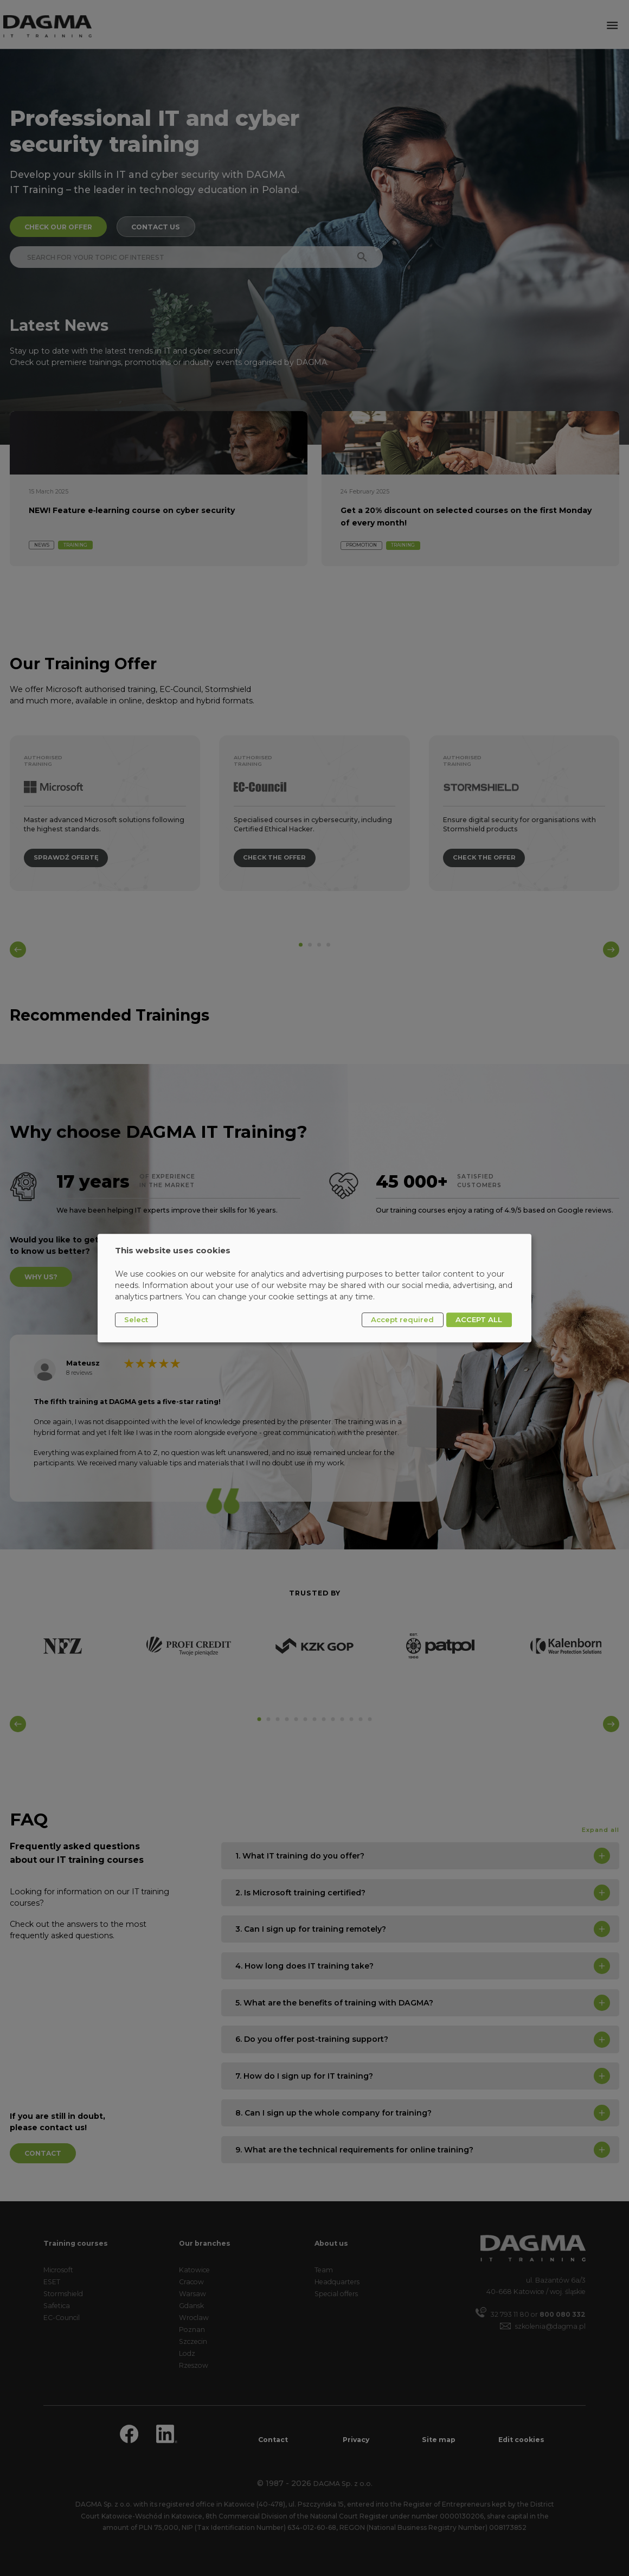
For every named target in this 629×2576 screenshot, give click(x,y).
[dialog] (314, 1288)
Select (136, 1319)
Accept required (402, 1319)
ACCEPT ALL (478, 1319)
